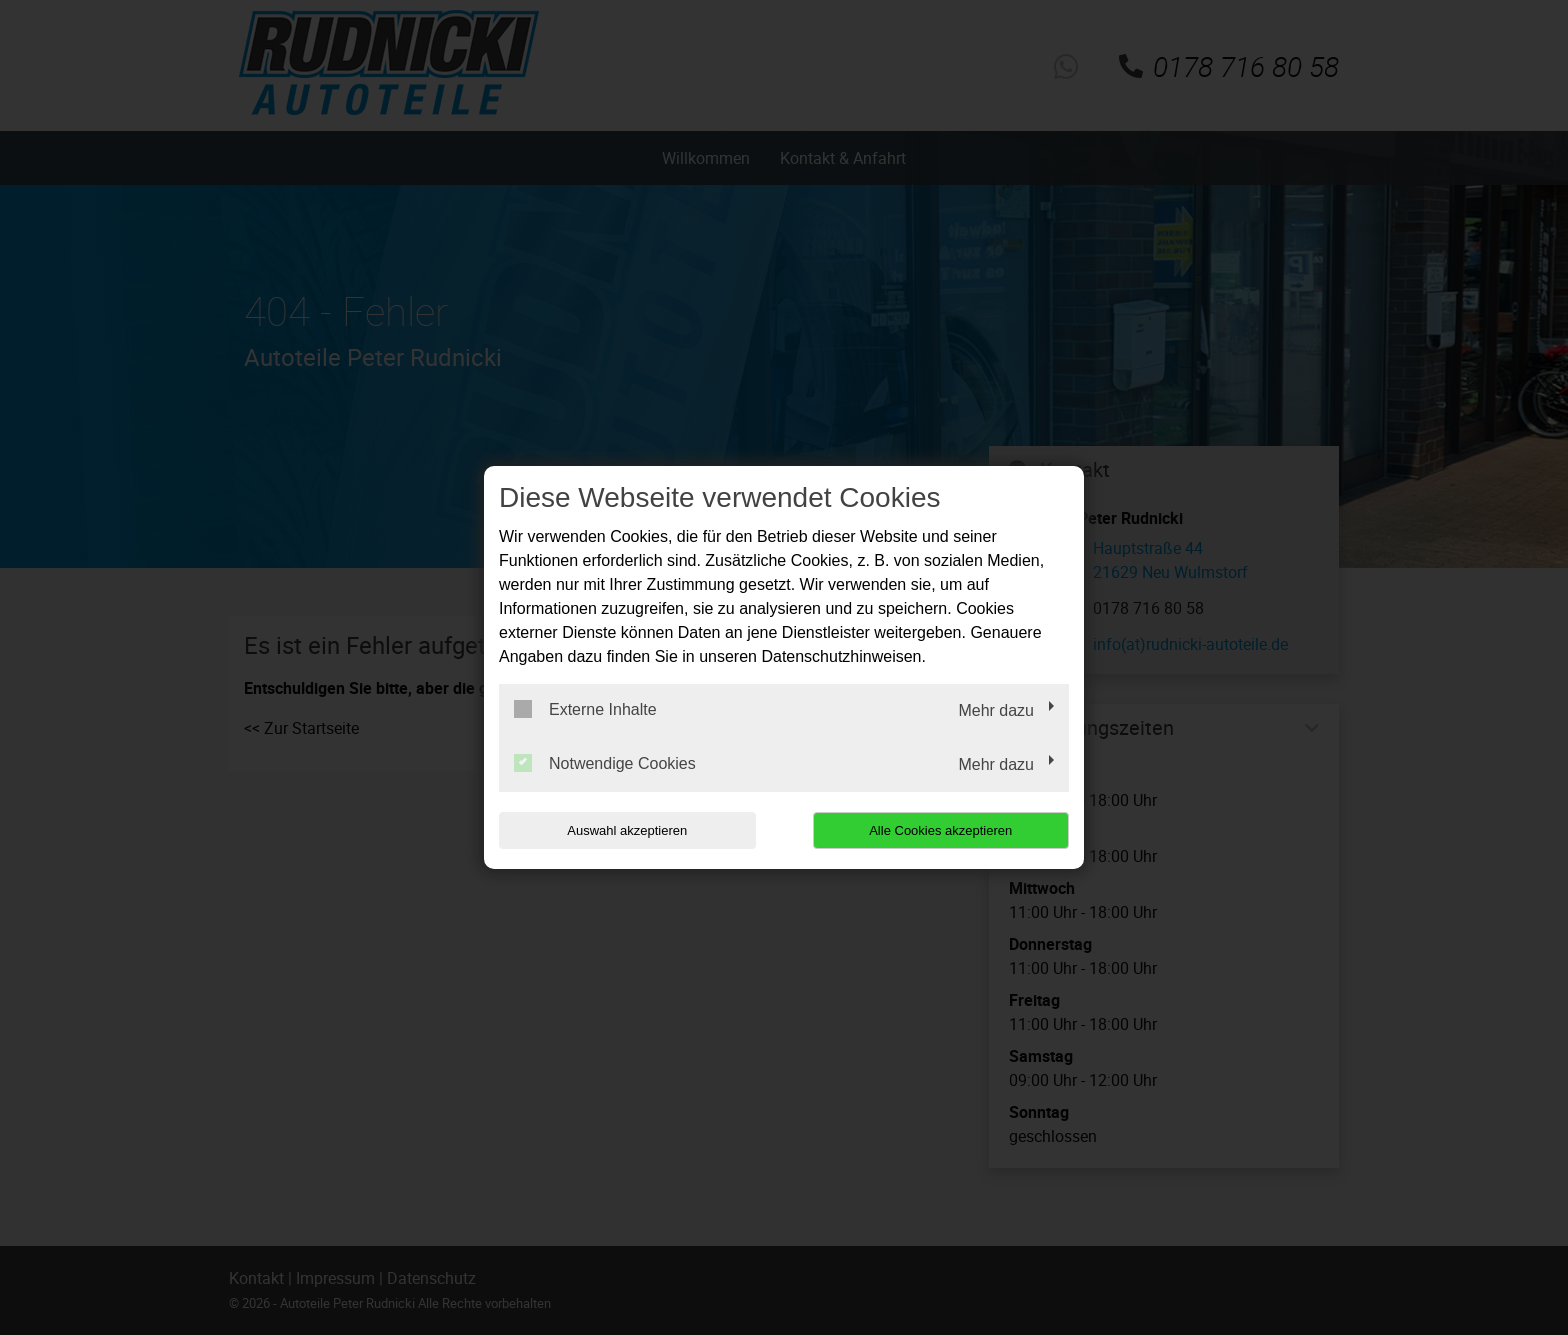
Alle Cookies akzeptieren (940, 830)
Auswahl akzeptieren (627, 830)
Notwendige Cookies (605, 763)
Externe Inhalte (585, 709)
